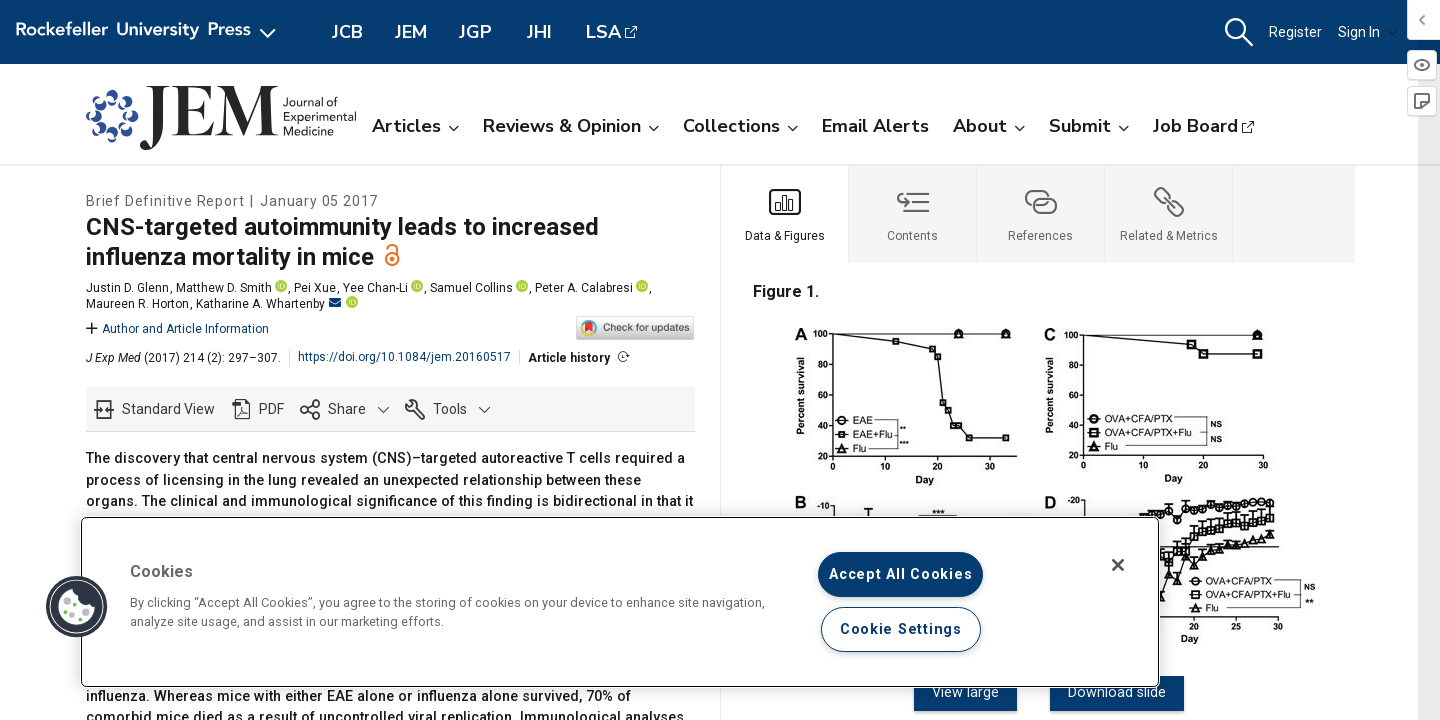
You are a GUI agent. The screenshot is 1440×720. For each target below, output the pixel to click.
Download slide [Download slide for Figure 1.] (1111, 692)
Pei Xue (315, 288)
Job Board (1195, 126)
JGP (475, 32)
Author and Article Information (177, 329)
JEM (411, 32)
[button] (1239, 32)
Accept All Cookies (900, 574)
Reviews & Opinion (571, 126)
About (989, 126)
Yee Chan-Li (375, 288)
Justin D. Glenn (127, 288)
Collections (740, 126)
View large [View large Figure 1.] (972, 692)
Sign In (1368, 32)
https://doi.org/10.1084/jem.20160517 (404, 357)
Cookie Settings (901, 629)
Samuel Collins (471, 288)
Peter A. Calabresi (584, 288)
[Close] (1118, 565)
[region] (620, 602)
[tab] (785, 214)
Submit (1089, 126)
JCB (347, 32)
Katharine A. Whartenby (268, 304)
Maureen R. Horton (137, 304)
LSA (603, 32)
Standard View (168, 409)
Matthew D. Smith (224, 288)
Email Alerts (875, 126)
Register (1295, 32)
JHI (539, 32)
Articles (415, 126)
